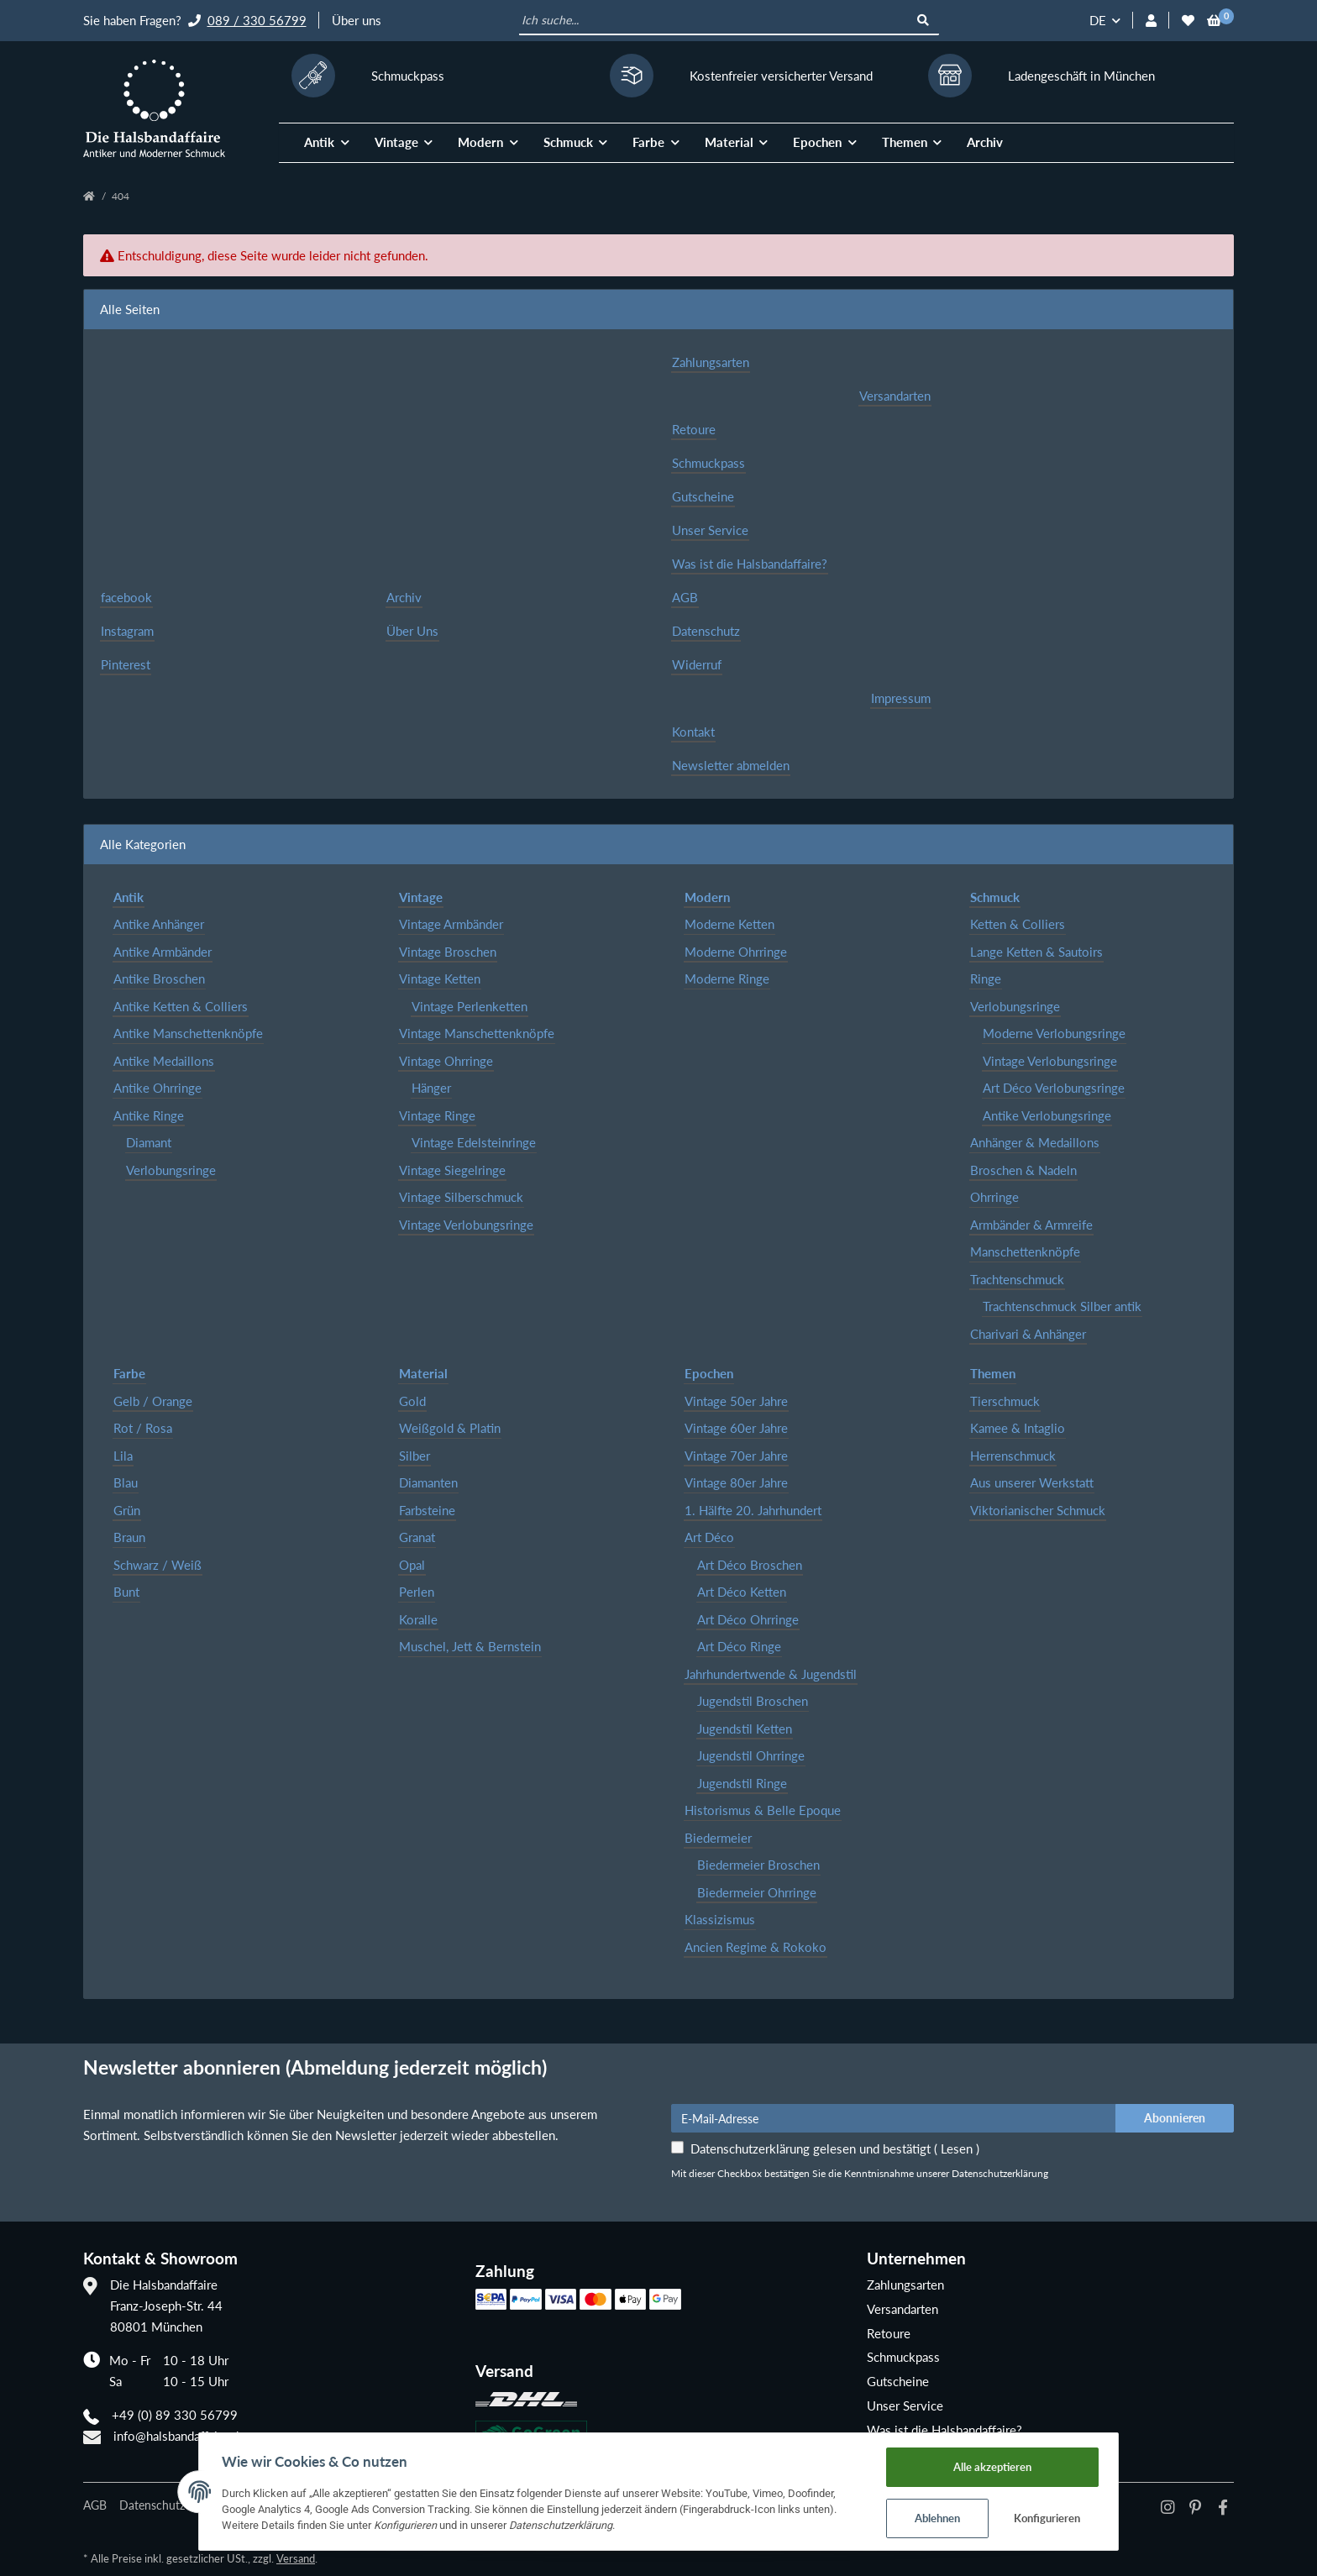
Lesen (956, 2148)
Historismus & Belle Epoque (763, 1810)
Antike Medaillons (163, 1060)
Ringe (985, 978)
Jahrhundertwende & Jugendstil (771, 1673)
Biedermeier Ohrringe (756, 1892)
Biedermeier (718, 1837)
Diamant (148, 1142)
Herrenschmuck (1013, 1455)
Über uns (356, 20)
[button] (1151, 21)
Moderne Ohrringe (736, 951)
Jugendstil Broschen (752, 1700)
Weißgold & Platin (450, 1427)
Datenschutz (706, 630)
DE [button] (1097, 20)
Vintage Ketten (439, 978)
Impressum (901, 698)
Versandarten (895, 395)
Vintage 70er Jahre (736, 1455)
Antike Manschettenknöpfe (188, 1033)
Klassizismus (720, 1919)
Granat (417, 1537)
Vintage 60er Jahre (736, 1427)
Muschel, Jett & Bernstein (470, 1646)
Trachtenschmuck (1017, 1279)
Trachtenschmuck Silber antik (1062, 1306)
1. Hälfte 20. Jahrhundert (753, 1510)
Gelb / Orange (152, 1401)
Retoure (694, 429)
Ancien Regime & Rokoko (755, 1946)
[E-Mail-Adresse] (893, 2118)
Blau (125, 1482)
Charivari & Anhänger (1028, 1333)
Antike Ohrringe (157, 1087)
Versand (295, 2558)
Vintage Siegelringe (452, 1170)
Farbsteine (427, 1510)
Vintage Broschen (447, 951)
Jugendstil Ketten (744, 1728)
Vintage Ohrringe (446, 1060)
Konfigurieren (1058, 2517)
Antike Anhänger (158, 923)
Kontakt (693, 731)
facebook (126, 597)
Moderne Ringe (727, 978)
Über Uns (412, 630)
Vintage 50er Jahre (736, 1401)
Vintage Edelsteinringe (474, 1142)
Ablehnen (947, 2517)
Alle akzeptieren (1002, 2464)
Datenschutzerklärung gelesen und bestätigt (834, 2148)
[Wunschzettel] (1188, 21)
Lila (123, 1455)
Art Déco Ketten (741, 1591)
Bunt (126, 1591)
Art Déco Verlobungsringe (1054, 1087)
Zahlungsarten (710, 362)
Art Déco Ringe (739, 1646)
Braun (129, 1537)
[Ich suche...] (714, 21)
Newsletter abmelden (731, 765)
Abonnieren (1174, 2118)
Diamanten (428, 1482)
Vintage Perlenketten (469, 1006)
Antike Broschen (159, 978)
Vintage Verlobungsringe (466, 1224)
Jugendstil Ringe (742, 1783)
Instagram (127, 630)
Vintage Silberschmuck (461, 1196)
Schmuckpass (708, 462)
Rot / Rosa (142, 1427)
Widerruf (696, 664)
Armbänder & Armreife (1031, 1224)
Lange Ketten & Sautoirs (1036, 951)
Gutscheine (703, 496)
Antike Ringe (148, 1115)
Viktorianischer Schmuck (1037, 1510)
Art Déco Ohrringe (748, 1619)
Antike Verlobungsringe (1047, 1115)
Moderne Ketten (729, 923)
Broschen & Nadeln (1023, 1170)
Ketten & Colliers (1017, 923)
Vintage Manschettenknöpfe (476, 1033)
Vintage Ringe (437, 1115)
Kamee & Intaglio (1017, 1427)
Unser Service (710, 530)
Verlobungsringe (171, 1170)
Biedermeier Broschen (758, 1864)
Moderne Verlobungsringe (1054, 1033)
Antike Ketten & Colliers (180, 1006)
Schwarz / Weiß (157, 1564)
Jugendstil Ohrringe (751, 1755)
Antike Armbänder (162, 951)
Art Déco (709, 1537)
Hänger (431, 1087)
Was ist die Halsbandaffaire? (749, 563)
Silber (414, 1455)
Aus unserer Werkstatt (1032, 1482)
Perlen (416, 1591)
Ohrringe (994, 1196)
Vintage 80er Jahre (736, 1482)
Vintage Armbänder (451, 923)
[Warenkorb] (1214, 21)
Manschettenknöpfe (1025, 1251)
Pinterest (125, 664)
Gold (412, 1401)
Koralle (418, 1619)
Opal (412, 1564)
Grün (126, 1510)
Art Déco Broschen (749, 1564)
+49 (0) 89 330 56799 (175, 2414)
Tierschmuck (1005, 1401)
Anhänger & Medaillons (1034, 1142)
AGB (685, 597)
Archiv (985, 142)
